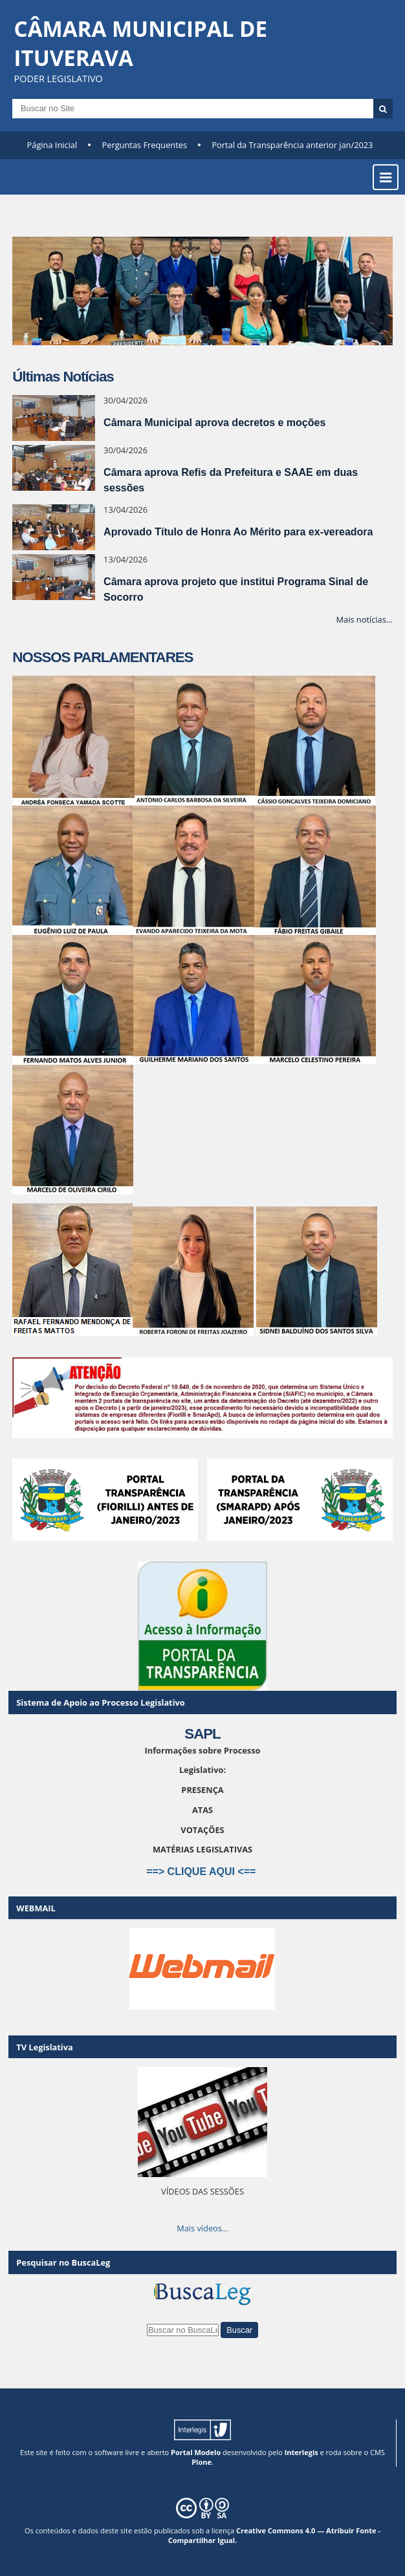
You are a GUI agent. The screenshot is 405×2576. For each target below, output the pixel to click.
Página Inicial (52, 145)
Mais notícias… (364, 619)
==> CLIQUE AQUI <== (202, 1871)
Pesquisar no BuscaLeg (63, 2262)
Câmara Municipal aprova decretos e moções (214, 422)
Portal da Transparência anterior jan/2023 (292, 145)
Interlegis (301, 2452)
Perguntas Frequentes (144, 145)
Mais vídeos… (202, 2228)
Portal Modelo (196, 2452)
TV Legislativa (44, 2047)
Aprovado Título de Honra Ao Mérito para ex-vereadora (238, 531)
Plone (202, 2462)
